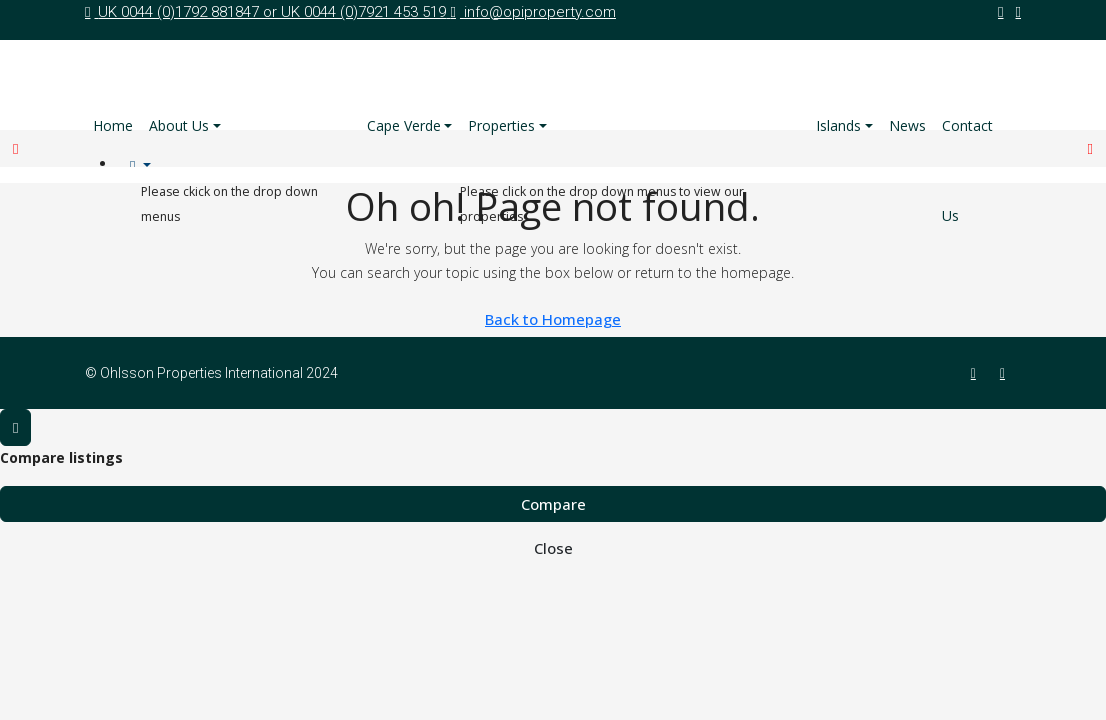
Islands (838, 125)
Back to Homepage (553, 319)
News (907, 125)
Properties (501, 125)
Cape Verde (404, 125)
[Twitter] (1006, 373)
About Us (179, 125)
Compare (553, 504)
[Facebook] (977, 373)
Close (553, 548)
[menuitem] (140, 165)
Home (113, 125)
